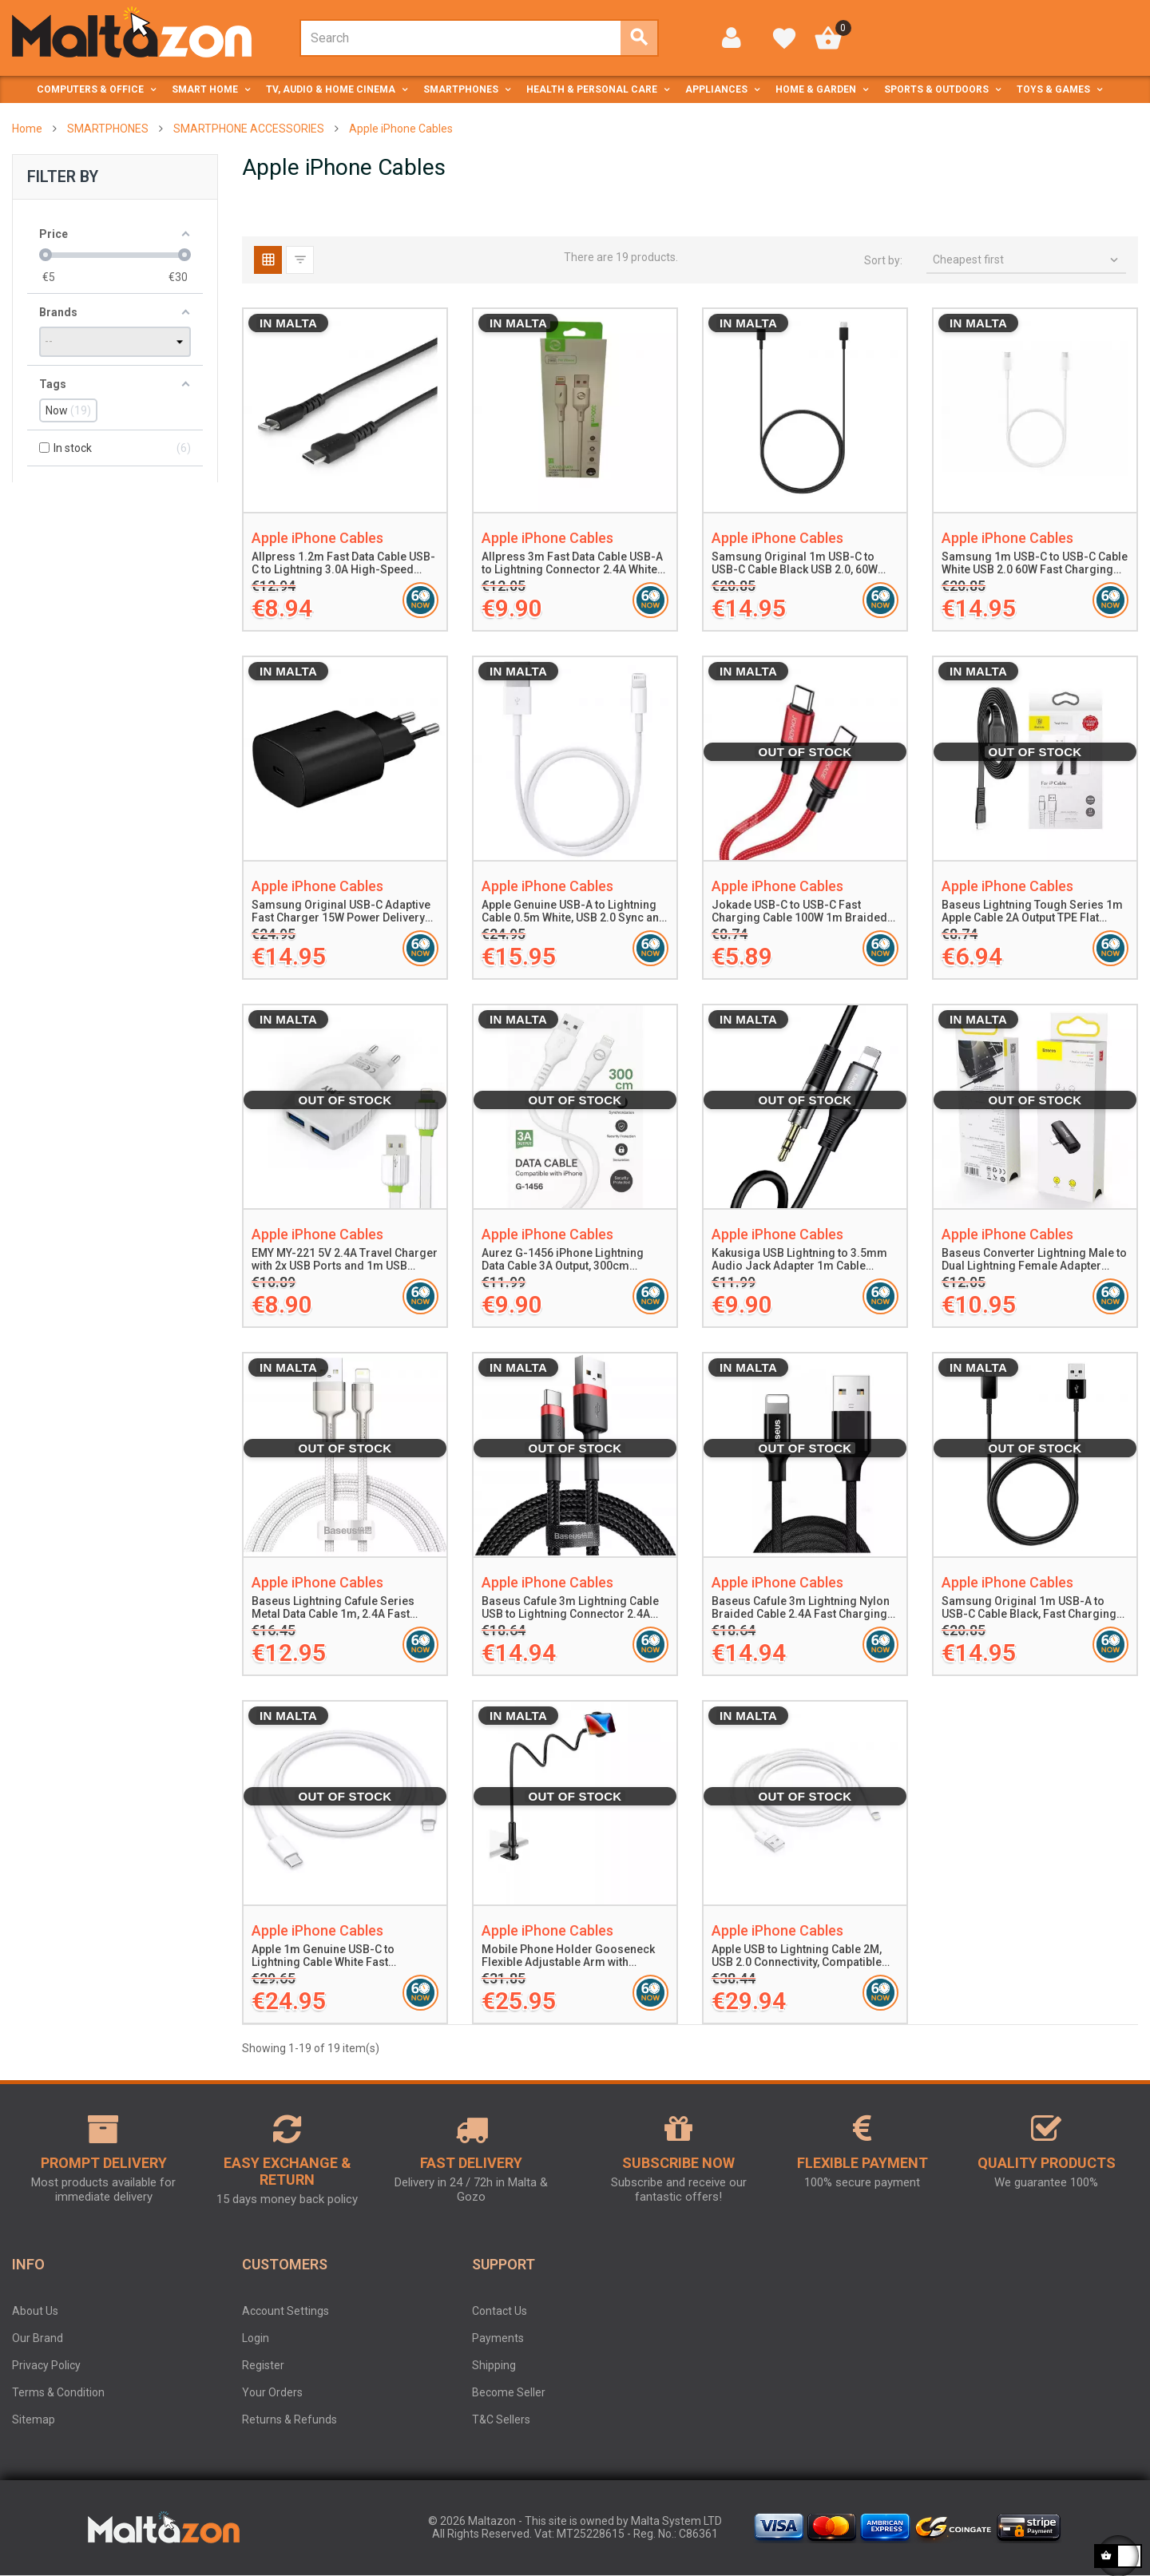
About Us (35, 2311)
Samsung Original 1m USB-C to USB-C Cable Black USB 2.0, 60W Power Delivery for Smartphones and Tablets (797, 563)
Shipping (494, 2365)
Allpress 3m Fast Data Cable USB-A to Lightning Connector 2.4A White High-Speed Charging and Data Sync (572, 563)
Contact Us (499, 2311)
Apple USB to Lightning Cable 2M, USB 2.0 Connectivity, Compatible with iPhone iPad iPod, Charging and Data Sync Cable (797, 1956)
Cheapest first (1027, 260)
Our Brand (37, 2338)
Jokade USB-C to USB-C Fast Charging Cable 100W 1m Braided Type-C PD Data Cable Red (799, 911)
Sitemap (33, 2419)
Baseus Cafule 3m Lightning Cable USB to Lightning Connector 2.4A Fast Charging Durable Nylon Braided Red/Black (570, 1608)
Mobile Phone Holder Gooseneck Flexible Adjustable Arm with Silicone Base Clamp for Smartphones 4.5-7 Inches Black (568, 1956)
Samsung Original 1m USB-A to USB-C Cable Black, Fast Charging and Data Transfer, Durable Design (1030, 1608)
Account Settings (285, 2311)
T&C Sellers (501, 2419)
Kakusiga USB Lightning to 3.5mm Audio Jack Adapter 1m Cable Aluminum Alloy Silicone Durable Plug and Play (799, 1260)
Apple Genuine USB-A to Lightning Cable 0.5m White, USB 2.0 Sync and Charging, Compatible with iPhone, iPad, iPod (574, 911)
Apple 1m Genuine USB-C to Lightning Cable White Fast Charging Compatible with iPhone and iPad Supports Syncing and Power (338, 1956)
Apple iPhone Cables (317, 537)
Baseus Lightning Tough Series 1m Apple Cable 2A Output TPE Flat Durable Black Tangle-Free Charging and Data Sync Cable (1032, 911)
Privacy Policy (46, 2365)
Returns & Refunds (289, 2419)
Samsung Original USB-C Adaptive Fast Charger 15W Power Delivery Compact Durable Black (341, 911)
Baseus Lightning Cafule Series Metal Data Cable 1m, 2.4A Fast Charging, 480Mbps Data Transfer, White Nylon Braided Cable (340, 1608)
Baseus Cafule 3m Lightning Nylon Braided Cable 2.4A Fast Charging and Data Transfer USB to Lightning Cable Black (802, 1608)
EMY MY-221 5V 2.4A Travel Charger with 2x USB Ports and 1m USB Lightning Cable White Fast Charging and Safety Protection (345, 1260)
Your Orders (272, 2392)
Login (255, 2338)
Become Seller (508, 2392)
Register (263, 2365)
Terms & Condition (58, 2392)
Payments (498, 2338)
